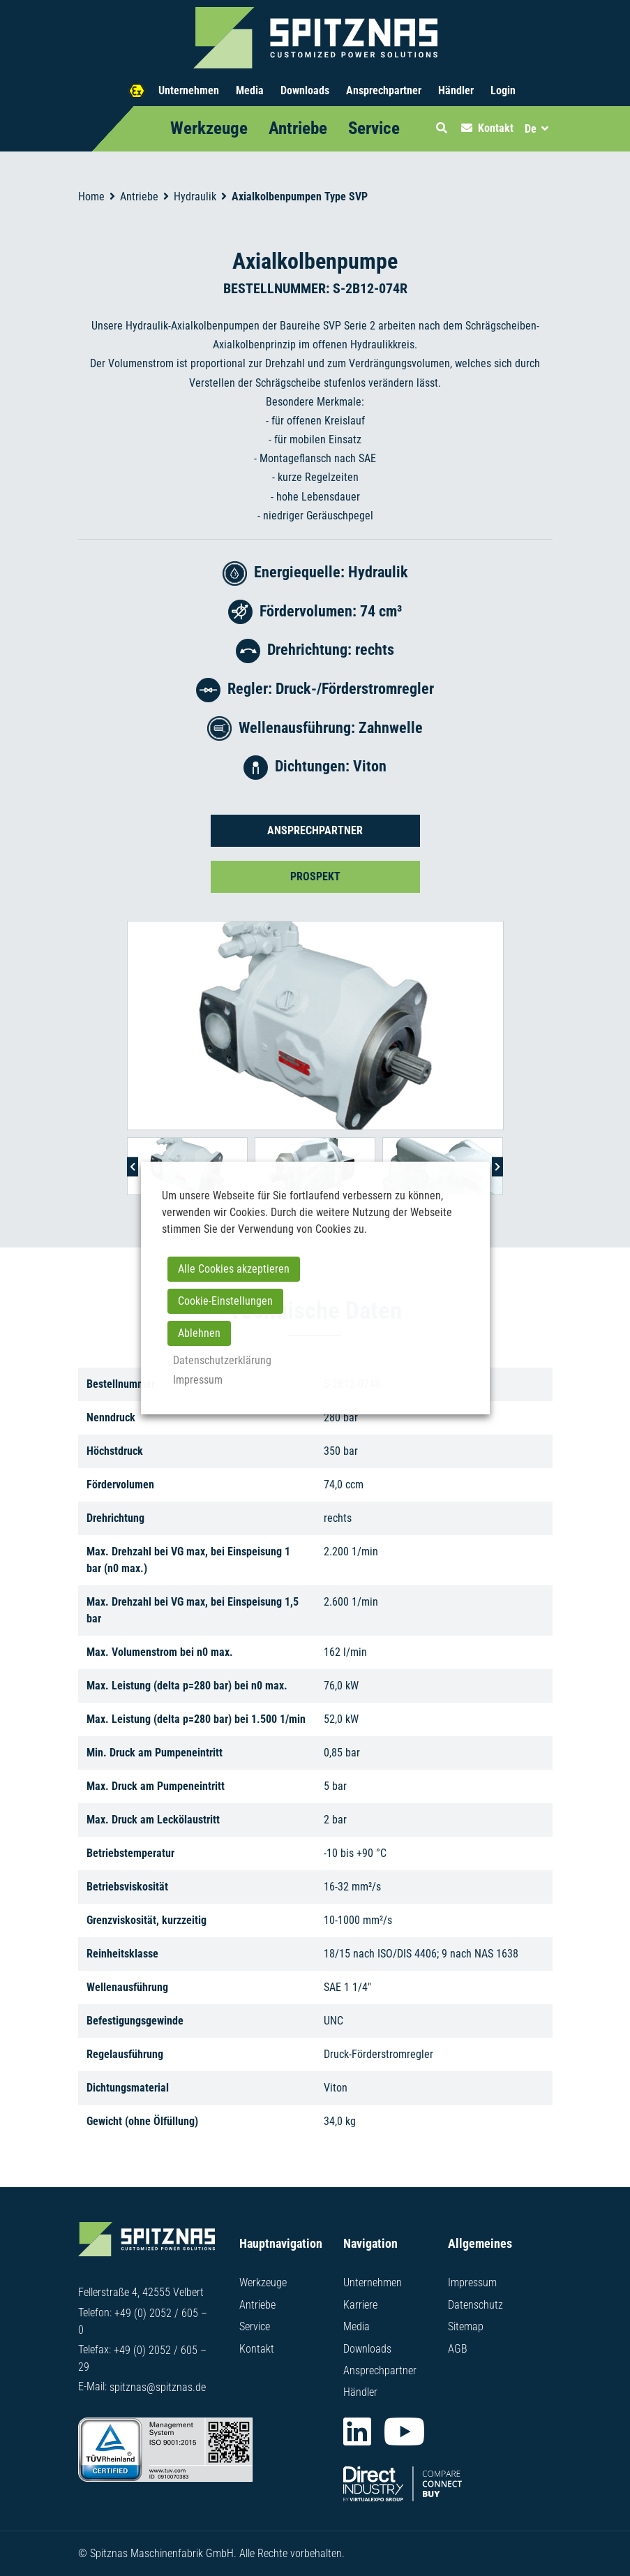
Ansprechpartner (383, 90)
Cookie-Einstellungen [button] (225, 1301)
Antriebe (298, 128)
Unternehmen (188, 90)
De (531, 128)
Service (374, 128)
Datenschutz (475, 2308)
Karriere (360, 2308)
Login (503, 90)
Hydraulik (195, 196)
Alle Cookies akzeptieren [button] (234, 1268)
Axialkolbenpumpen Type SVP (300, 196)
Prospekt (315, 876)
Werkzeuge (209, 128)
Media (250, 90)
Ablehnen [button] (199, 1333)
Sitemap (465, 2329)
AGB (457, 2350)
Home (91, 196)
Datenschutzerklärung (222, 1360)
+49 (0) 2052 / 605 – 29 (142, 2363)
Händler (456, 90)
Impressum (472, 2287)
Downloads (304, 90)
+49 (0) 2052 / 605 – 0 (142, 2326)
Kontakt (256, 2350)
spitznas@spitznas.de (158, 2391)
